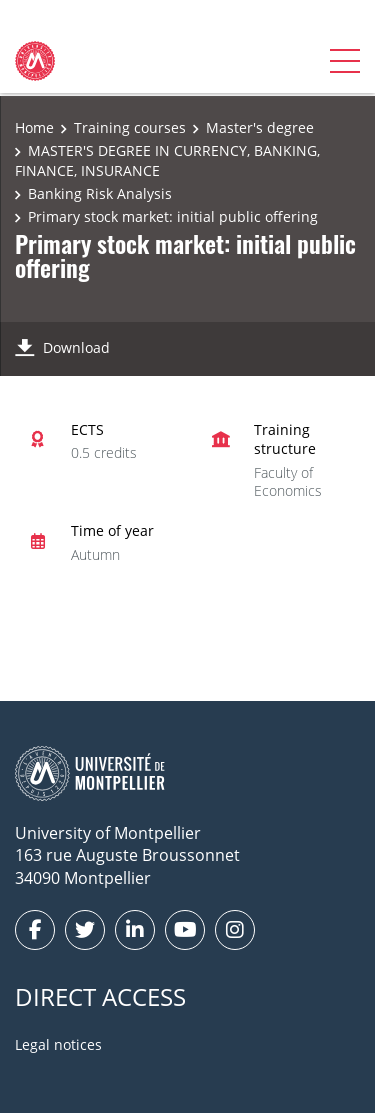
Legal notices (58, 1044)
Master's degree (260, 127)
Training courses (130, 127)
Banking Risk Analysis (100, 193)
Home (34, 127)
